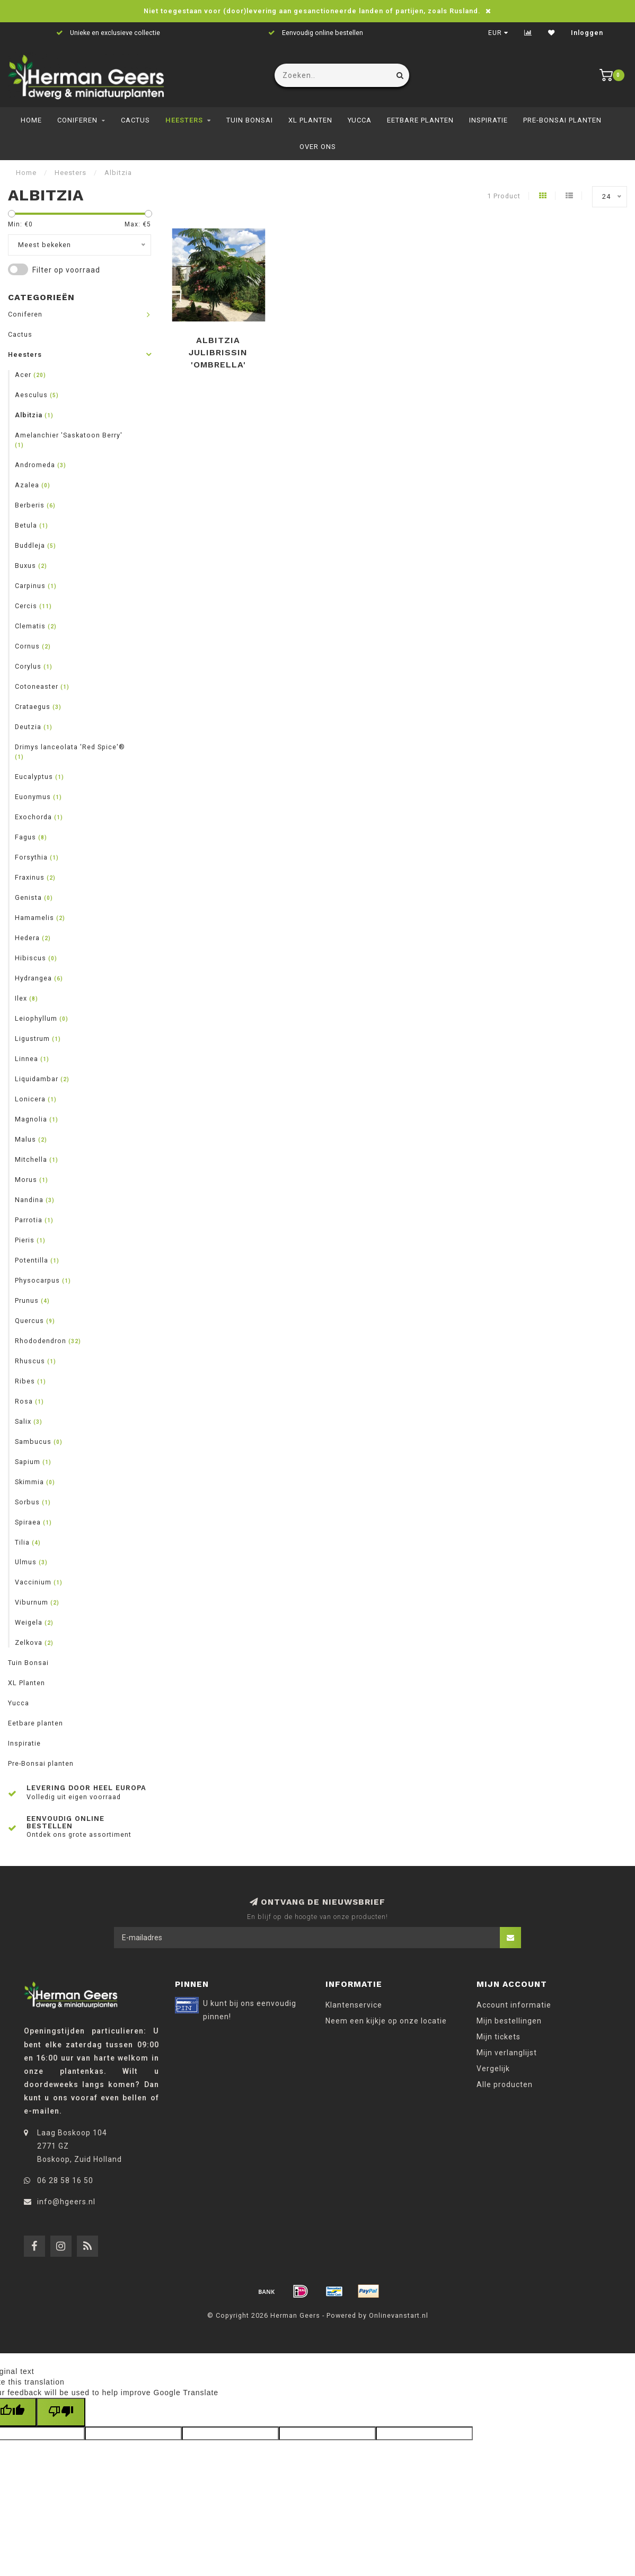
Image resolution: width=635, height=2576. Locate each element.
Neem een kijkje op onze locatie (386, 2021)
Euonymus (38, 797)
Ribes (30, 1381)
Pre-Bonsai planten (562, 120)
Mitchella (36, 1159)
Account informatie (514, 2005)
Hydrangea (39, 978)
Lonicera (36, 1099)
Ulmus (31, 1562)
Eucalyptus (39, 777)
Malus (31, 1139)
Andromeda (40, 465)
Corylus (33, 666)
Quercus (35, 1321)
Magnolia (36, 1119)
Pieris (30, 1240)
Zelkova (34, 1642)
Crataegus (38, 707)
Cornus (33, 646)
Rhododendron (48, 1341)
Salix (28, 1421)
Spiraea (33, 1522)
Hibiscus (36, 958)
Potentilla (37, 1260)
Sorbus (33, 1502)
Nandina (35, 1200)
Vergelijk (493, 2068)
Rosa (29, 1401)
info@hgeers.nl (66, 2201)
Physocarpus (43, 1280)
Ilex (26, 998)
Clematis (36, 626)
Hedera (33, 938)
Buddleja (35, 545)
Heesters (184, 120)
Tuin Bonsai (249, 120)
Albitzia (34, 415)
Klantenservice (353, 2005)
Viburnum (37, 1602)
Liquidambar (42, 1079)
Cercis (33, 606)
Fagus (31, 837)
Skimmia (35, 1482)
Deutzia (33, 727)
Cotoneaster (42, 686)
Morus (31, 1180)
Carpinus (36, 586)
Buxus (31, 565)
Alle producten (505, 2084)
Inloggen (587, 33)
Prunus (32, 1300)
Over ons (317, 147)
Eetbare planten (420, 120)
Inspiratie (488, 120)
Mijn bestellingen (509, 2021)
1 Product (504, 196)
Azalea (32, 485)
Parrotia (34, 1220)
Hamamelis (40, 918)
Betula (31, 525)
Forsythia (37, 857)
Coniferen (77, 120)
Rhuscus (35, 1361)
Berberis (35, 505)
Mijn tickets (499, 2036)
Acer (30, 375)
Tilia (28, 1542)
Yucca (360, 120)
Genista (34, 897)
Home (31, 120)
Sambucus (39, 1441)
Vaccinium (39, 1582)
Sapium (33, 1462)
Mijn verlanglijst (507, 2052)
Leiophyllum (41, 1018)
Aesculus (37, 395)
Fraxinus (35, 877)
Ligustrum (38, 1038)
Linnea (32, 1059)
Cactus (135, 120)
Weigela (34, 1622)
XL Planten (310, 120)
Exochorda (39, 817)
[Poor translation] (61, 2412)
